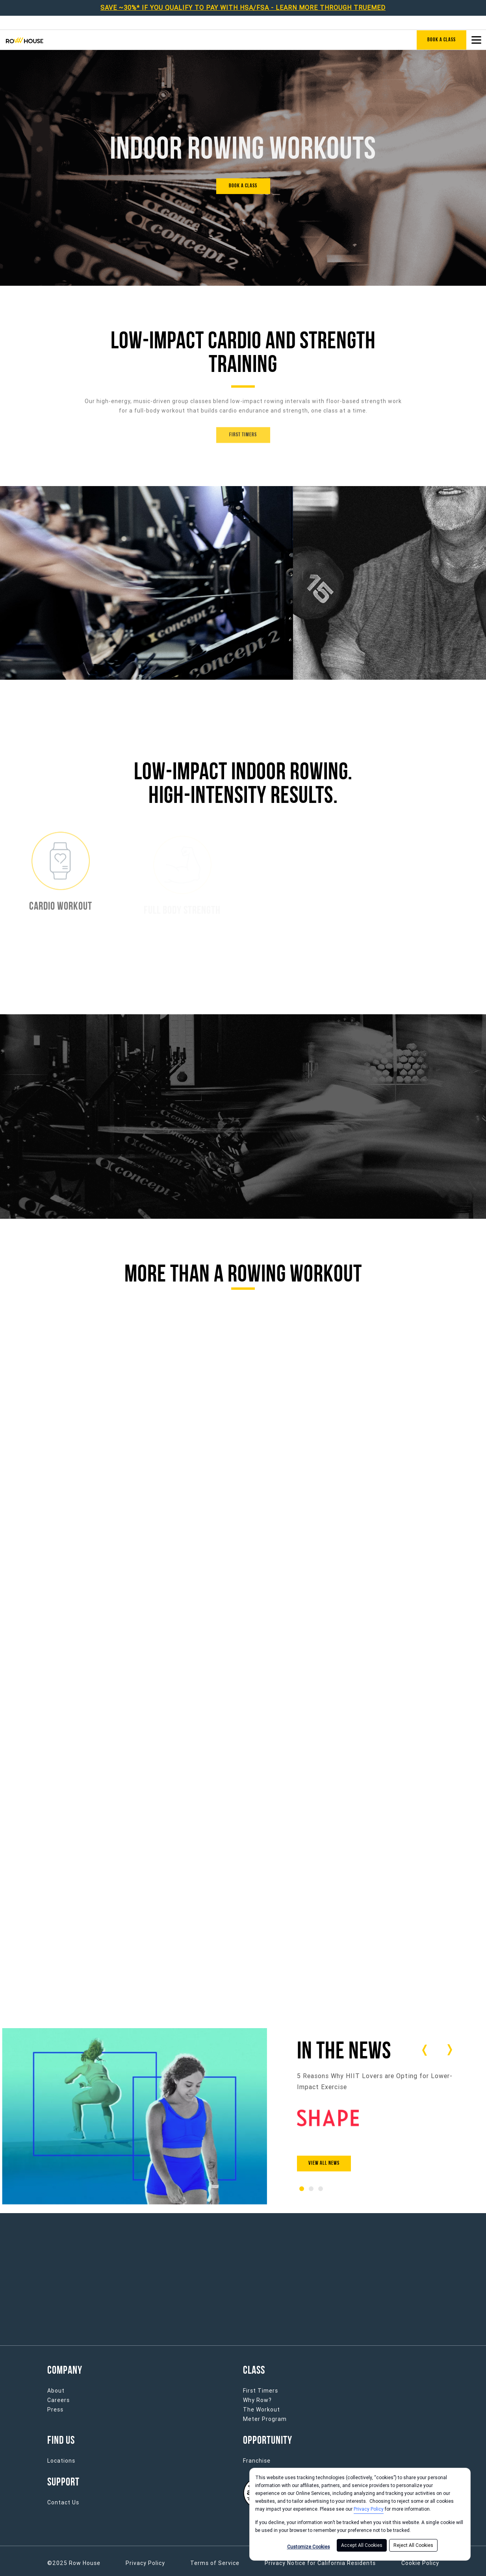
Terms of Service (214, 2563)
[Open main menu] (476, 40)
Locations (61, 2461)
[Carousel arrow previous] (425, 2050)
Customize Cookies (308, 2547)
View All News (323, 2163)
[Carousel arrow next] (448, 2049)
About (56, 2390)
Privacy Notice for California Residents (320, 2563)
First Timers (260, 2390)
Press (55, 2409)
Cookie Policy (420, 2563)
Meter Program (265, 2419)
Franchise (257, 2461)
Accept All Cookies (361, 2545)
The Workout (261, 2409)
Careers (58, 2400)
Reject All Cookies (413, 2545)
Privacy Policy (369, 2509)
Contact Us (63, 2502)
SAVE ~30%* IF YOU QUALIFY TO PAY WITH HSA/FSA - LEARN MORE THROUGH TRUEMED (243, 7)
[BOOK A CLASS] (243, 186)
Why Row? (257, 2400)
